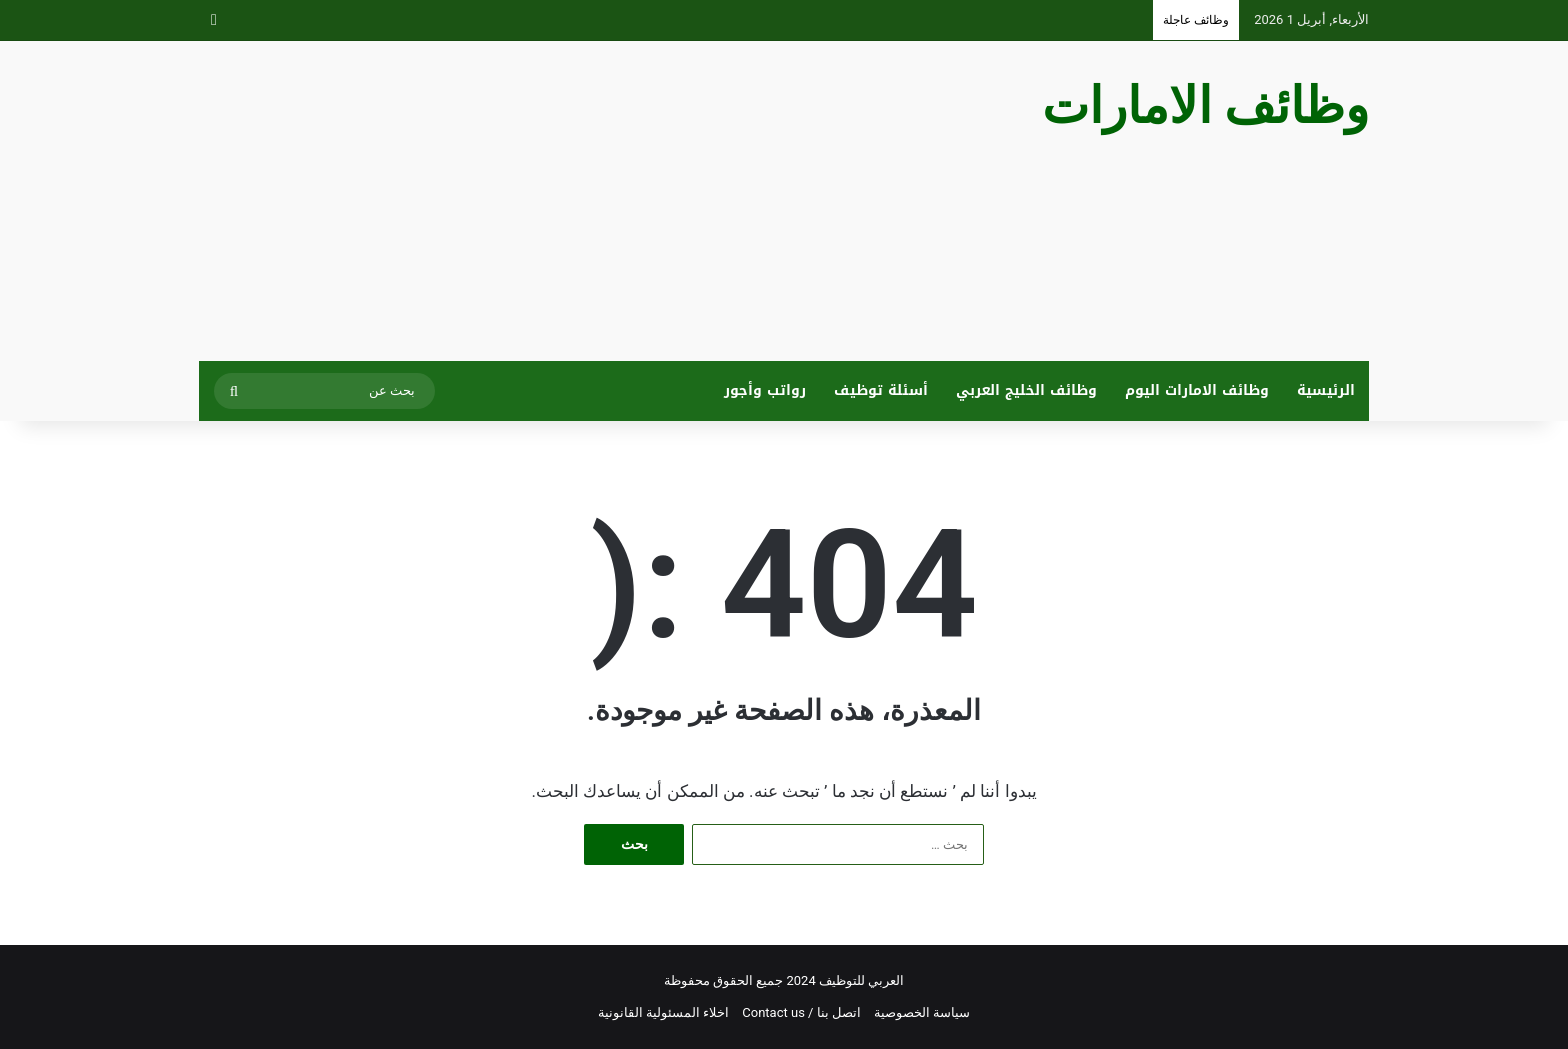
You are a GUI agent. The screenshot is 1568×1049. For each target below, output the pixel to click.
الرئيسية (1326, 390)
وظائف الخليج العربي (1026, 390)
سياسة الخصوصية (922, 1012)
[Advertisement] (584, 201)
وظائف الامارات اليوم (1197, 390)
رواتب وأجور (765, 390)
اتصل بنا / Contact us (801, 1012)
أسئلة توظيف (881, 390)
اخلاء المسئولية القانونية (663, 1012)
